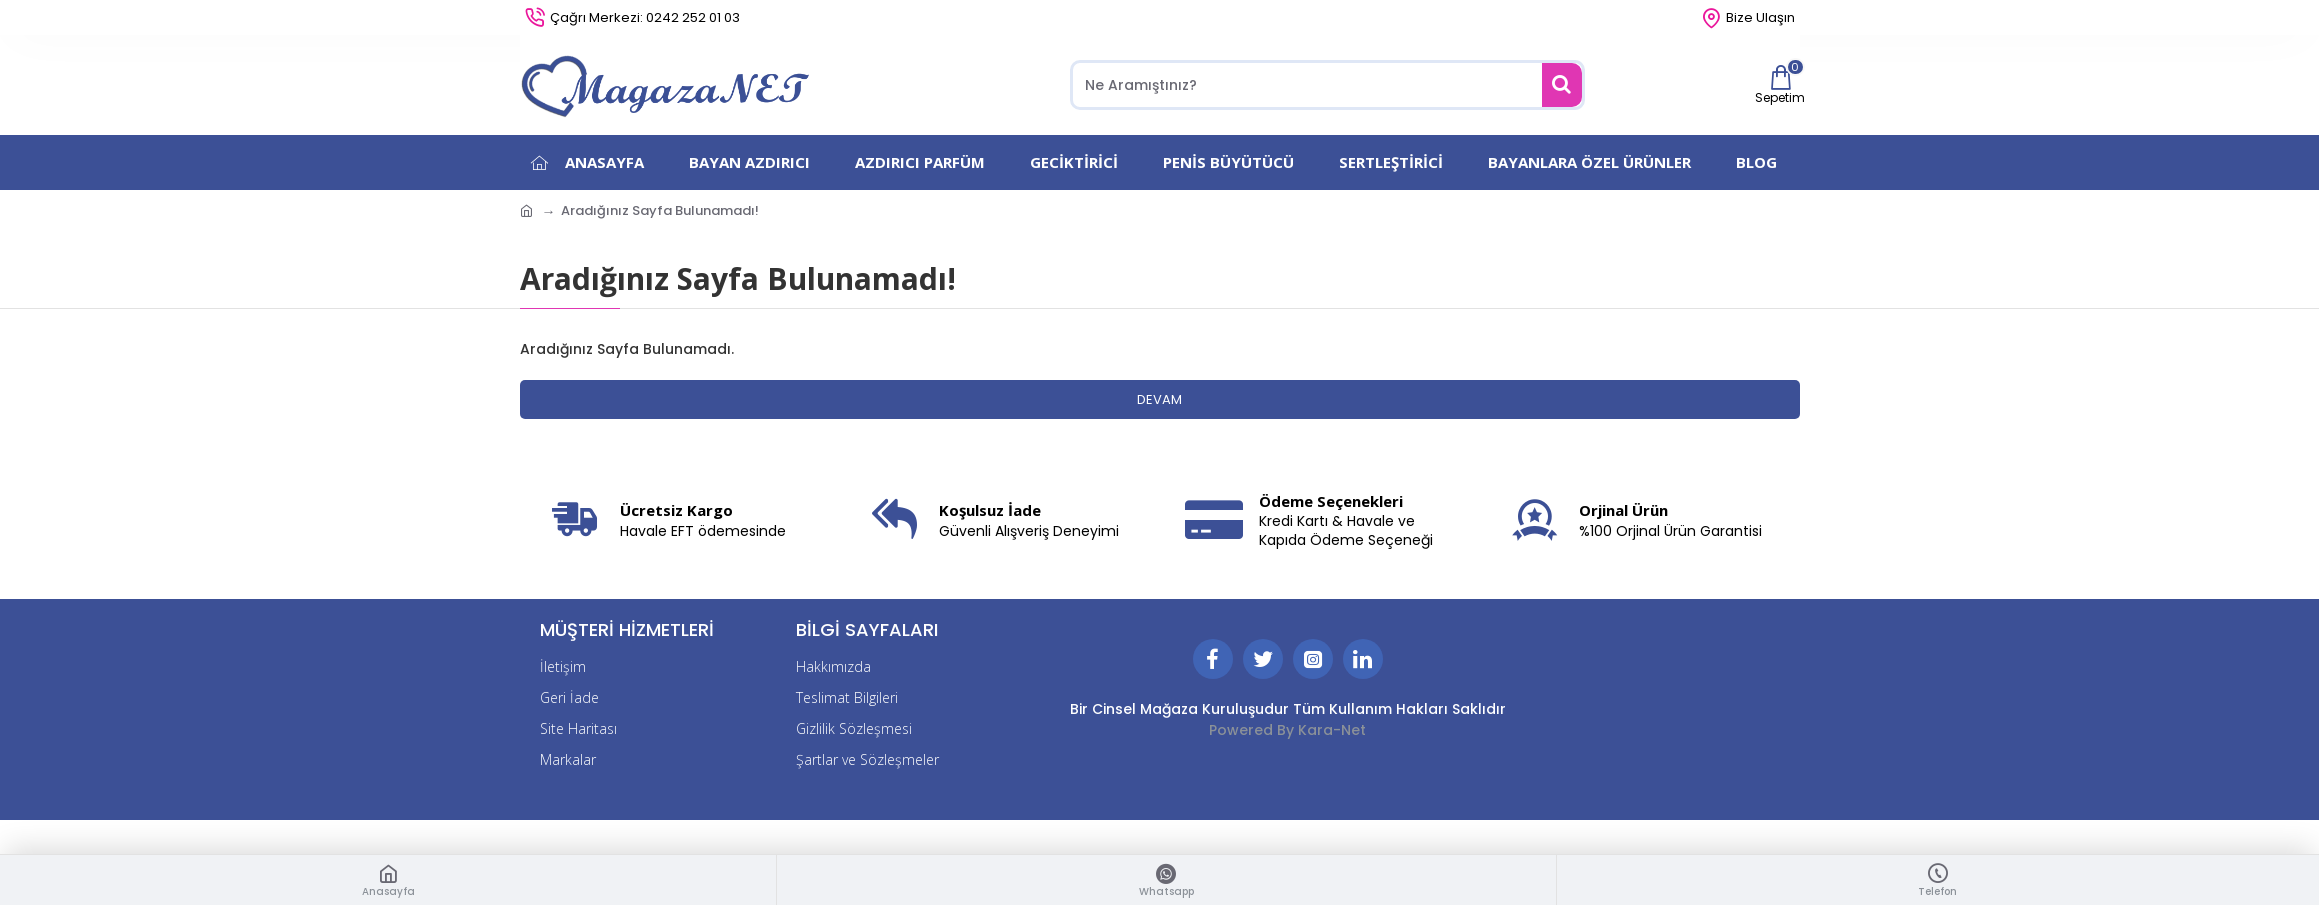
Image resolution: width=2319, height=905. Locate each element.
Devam (1159, 399)
